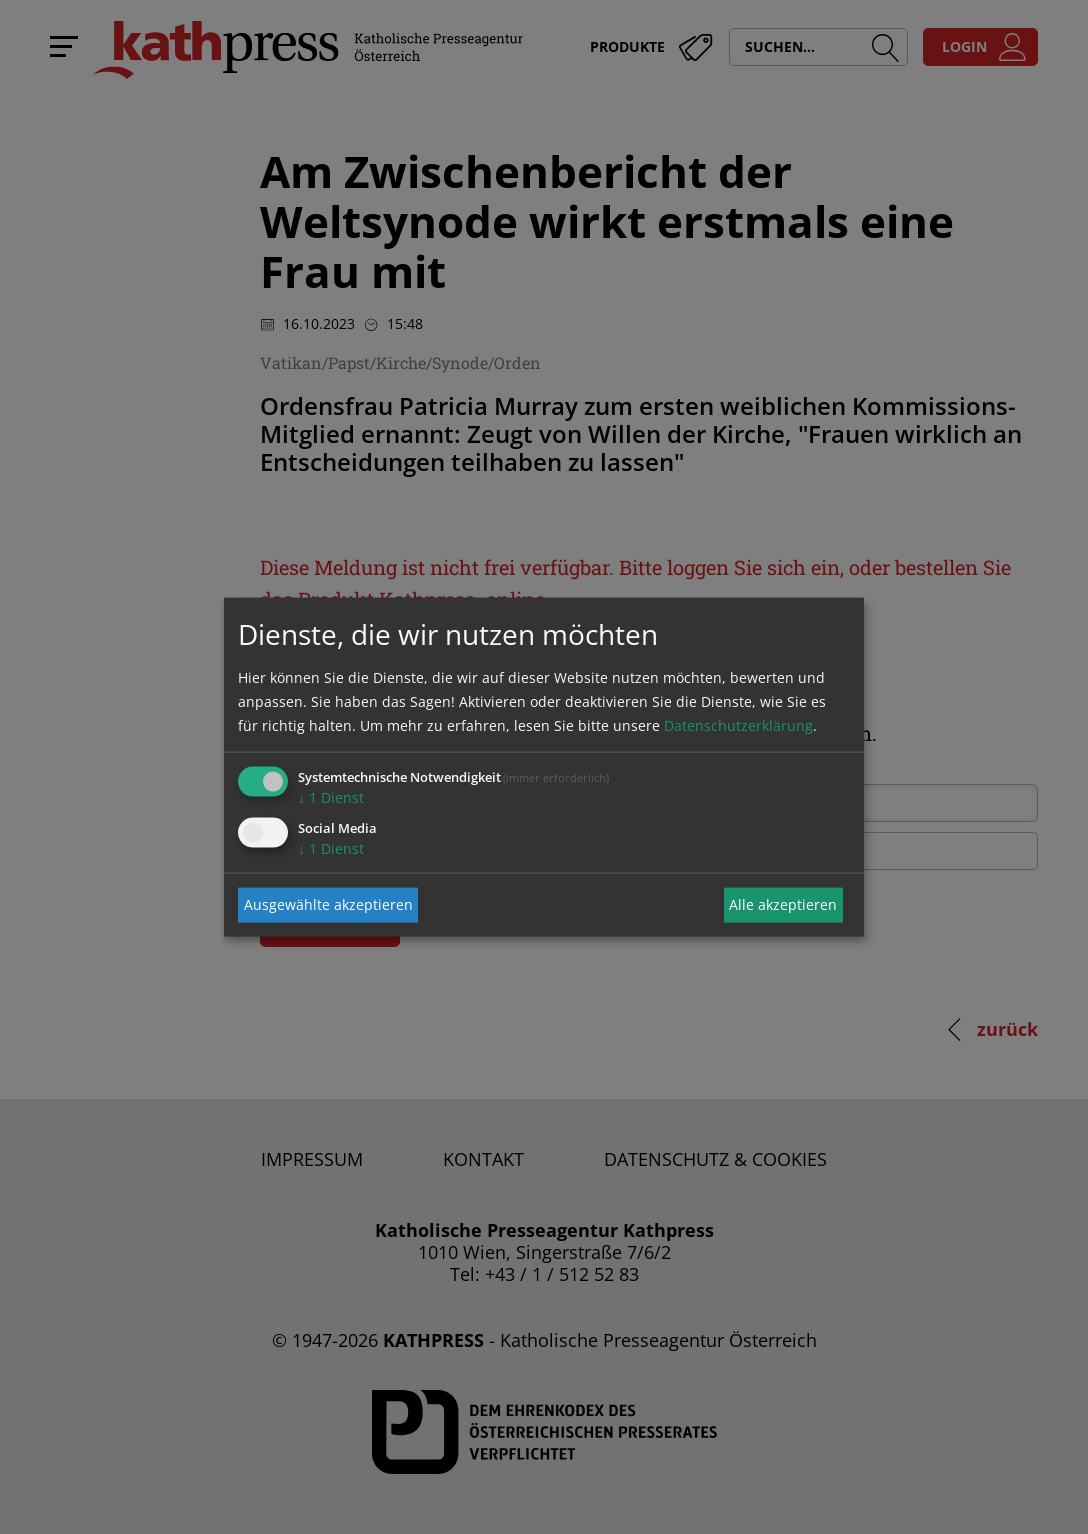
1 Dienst (331, 796)
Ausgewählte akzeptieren (328, 904)
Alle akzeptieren (783, 904)
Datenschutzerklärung (738, 724)
